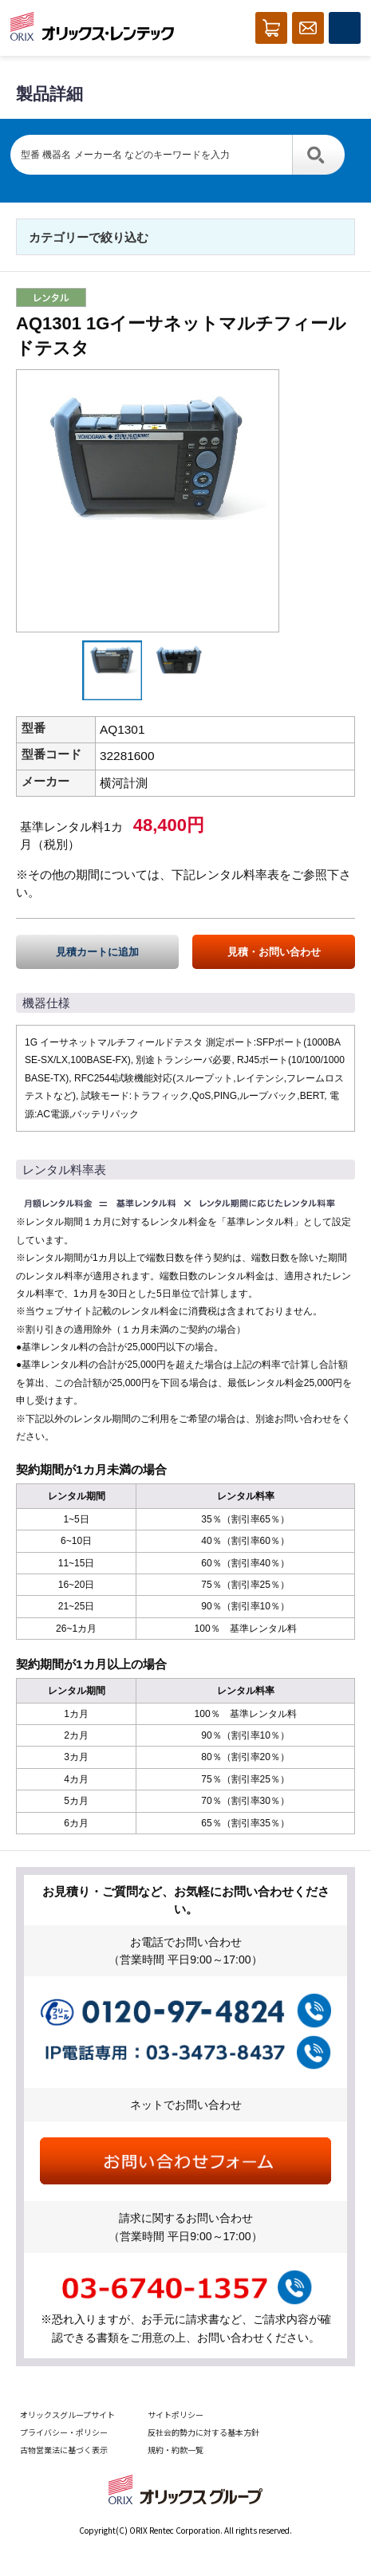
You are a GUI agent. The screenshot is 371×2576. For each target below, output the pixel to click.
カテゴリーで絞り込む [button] (88, 237)
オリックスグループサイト (67, 2414)
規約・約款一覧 (175, 2450)
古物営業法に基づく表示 (64, 2450)
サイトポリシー (175, 2414)
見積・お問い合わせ (274, 952)
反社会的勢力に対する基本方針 (203, 2432)
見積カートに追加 (97, 952)
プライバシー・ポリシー (64, 2432)
